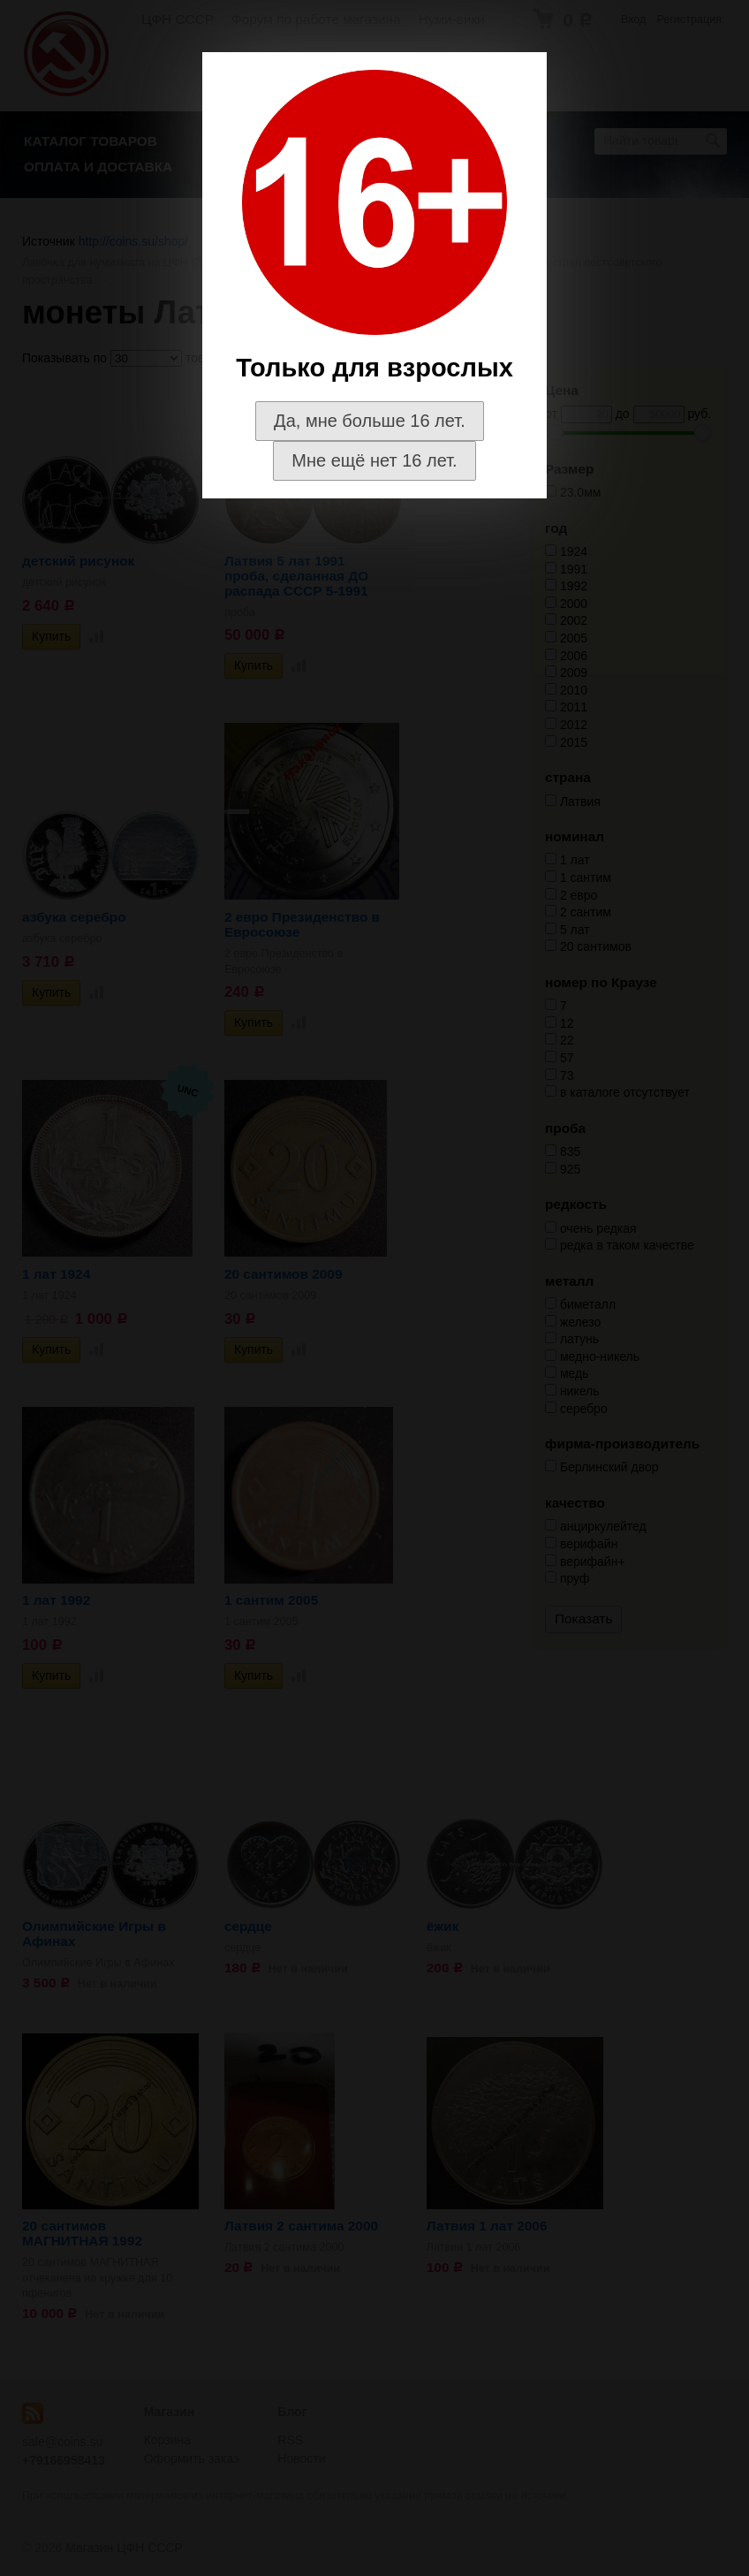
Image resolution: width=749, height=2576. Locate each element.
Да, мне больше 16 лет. (369, 420)
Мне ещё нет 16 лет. (374, 460)
